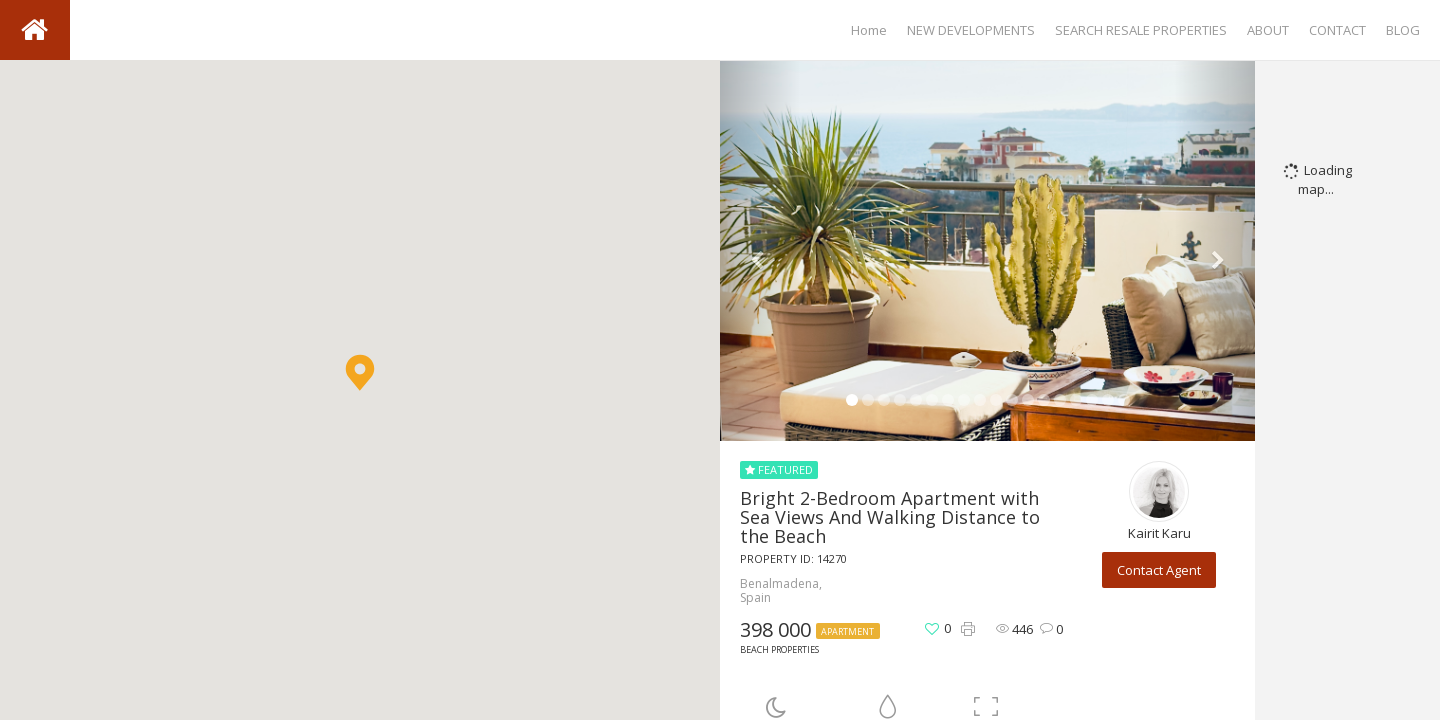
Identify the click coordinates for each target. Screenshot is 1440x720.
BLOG (1403, 30)
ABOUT (1268, 30)
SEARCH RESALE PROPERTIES (1141, 30)
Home (869, 30)
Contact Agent (1159, 570)
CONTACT (1337, 30)
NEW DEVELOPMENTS (971, 30)
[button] (360, 372)
